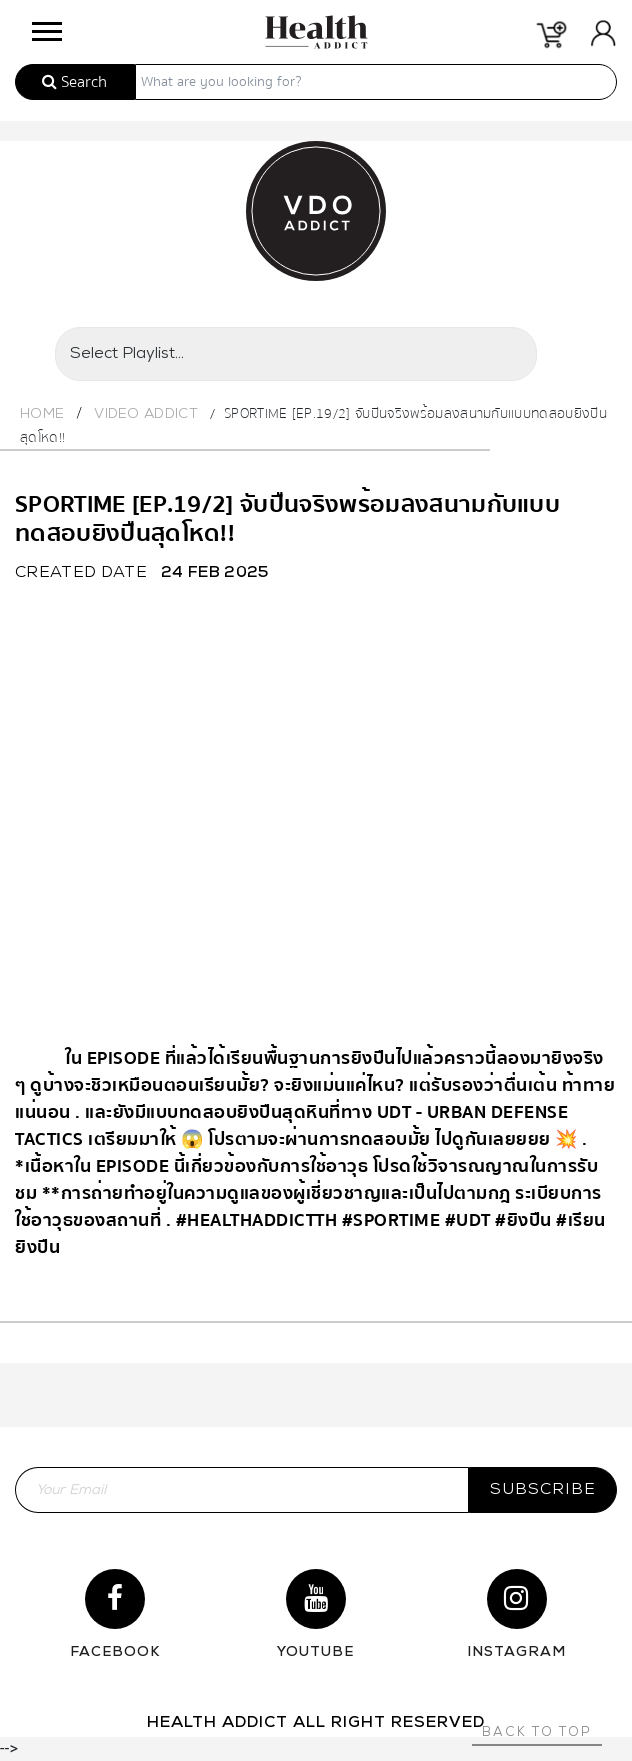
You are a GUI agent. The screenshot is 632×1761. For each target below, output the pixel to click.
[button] (45, 26)
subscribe (543, 1490)
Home (42, 414)
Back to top (537, 1732)
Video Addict (146, 414)
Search (74, 82)
